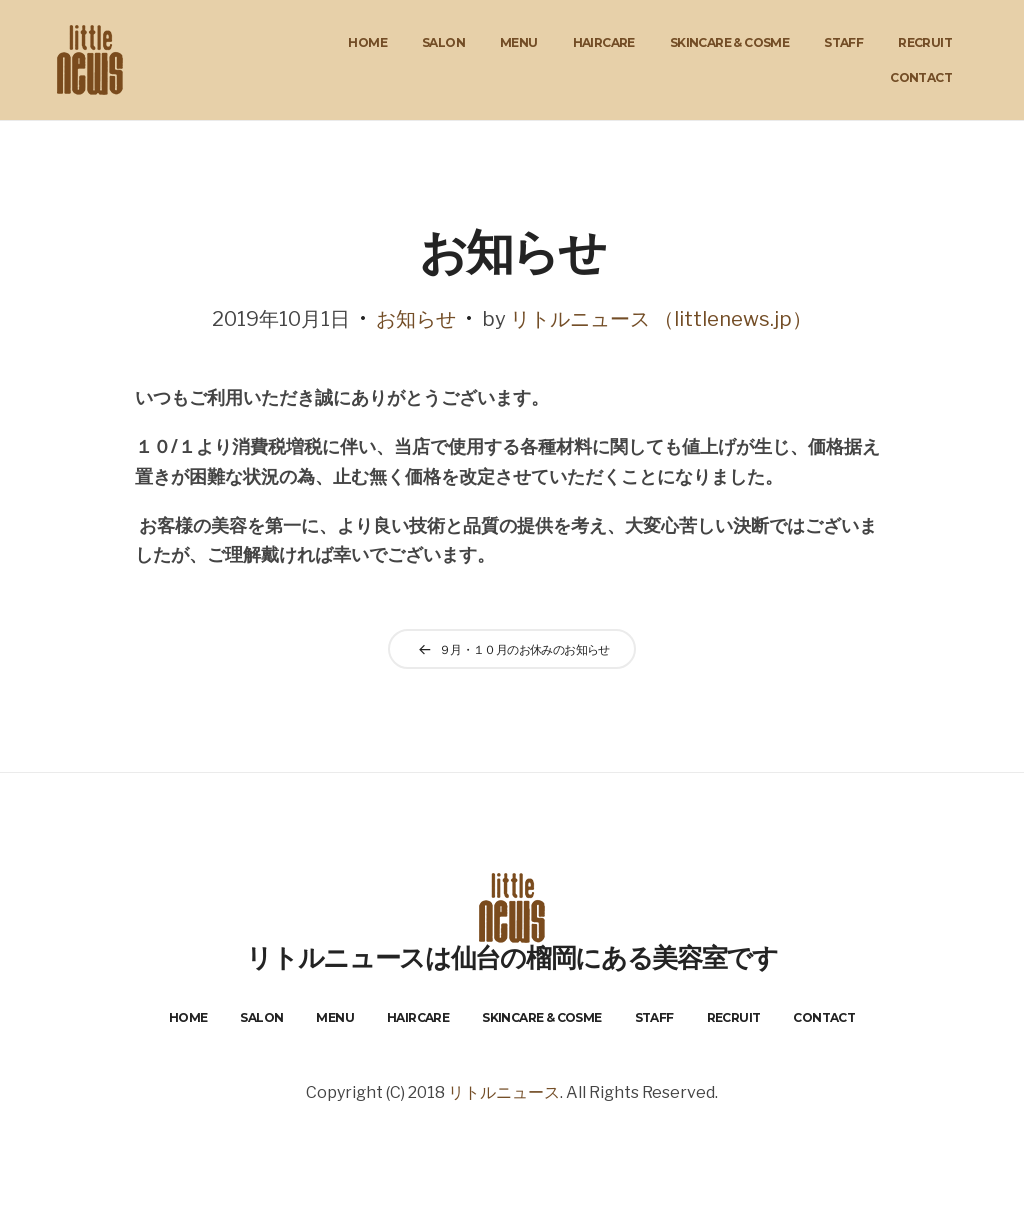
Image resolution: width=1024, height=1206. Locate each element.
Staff (843, 42)
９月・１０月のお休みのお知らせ (524, 649)
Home (367, 42)
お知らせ (416, 319)
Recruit (925, 42)
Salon (443, 42)
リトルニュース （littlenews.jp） (661, 319)
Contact (921, 77)
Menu (519, 42)
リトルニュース (504, 1092)
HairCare (604, 42)
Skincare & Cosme (729, 42)
